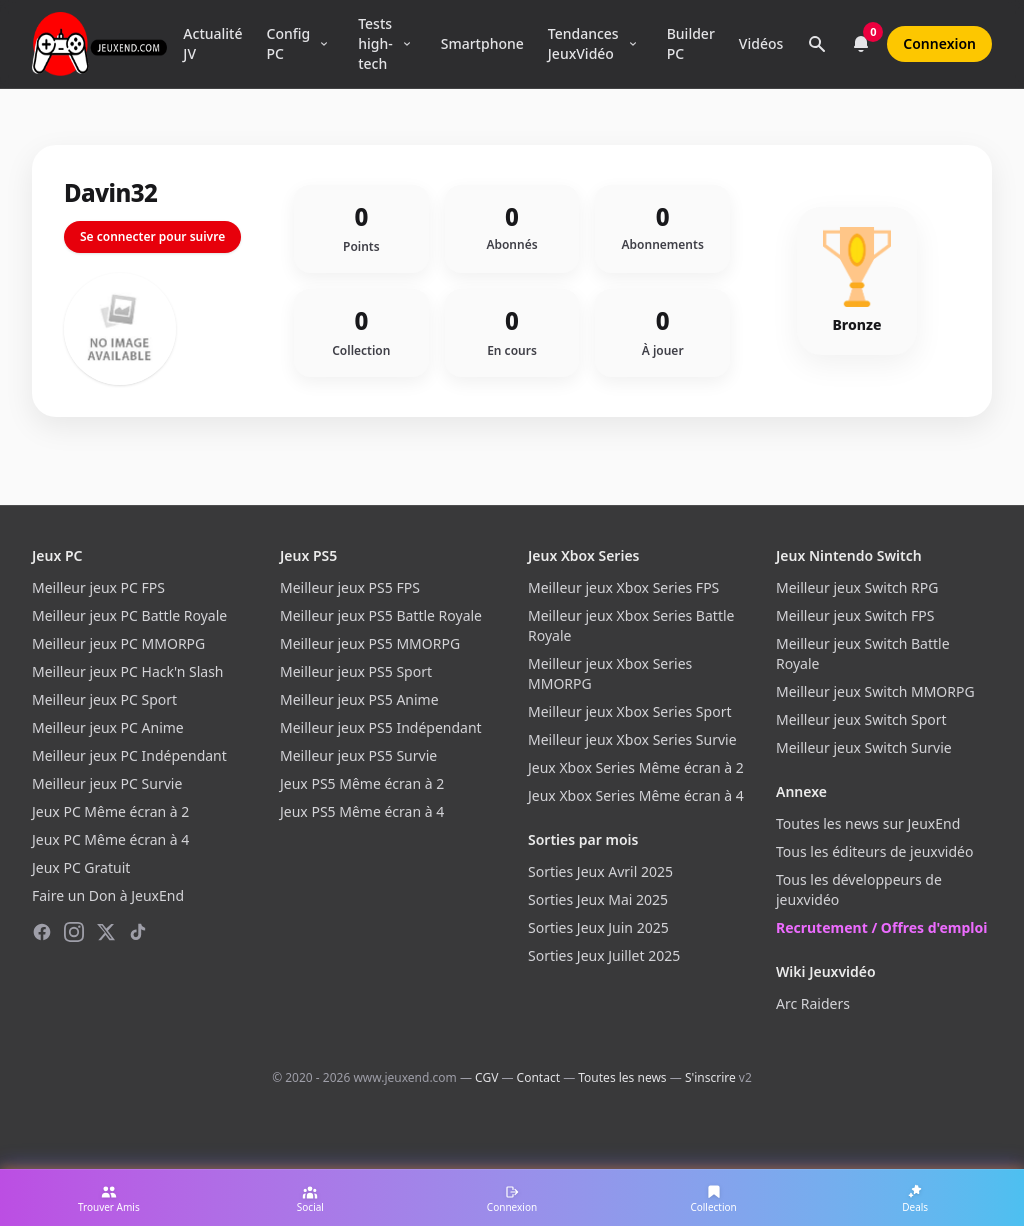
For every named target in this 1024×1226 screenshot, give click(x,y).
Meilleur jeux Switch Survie (864, 747)
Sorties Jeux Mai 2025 (598, 899)
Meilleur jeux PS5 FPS (350, 587)
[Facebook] (42, 932)
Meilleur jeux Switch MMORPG (875, 691)
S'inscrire (710, 1077)
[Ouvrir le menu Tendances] (633, 44)
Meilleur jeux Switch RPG (857, 587)
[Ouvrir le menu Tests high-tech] (407, 44)
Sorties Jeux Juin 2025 (598, 927)
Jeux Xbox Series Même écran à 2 (636, 767)
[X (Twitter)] (106, 932)
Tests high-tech (375, 43)
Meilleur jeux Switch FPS (855, 615)
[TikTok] (138, 932)
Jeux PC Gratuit (81, 867)
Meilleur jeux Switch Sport (861, 719)
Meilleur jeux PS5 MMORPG (370, 643)
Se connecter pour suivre (152, 236)
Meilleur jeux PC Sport (104, 699)
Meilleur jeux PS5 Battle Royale (381, 615)
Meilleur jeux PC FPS (98, 587)
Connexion (939, 43)
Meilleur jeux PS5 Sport (356, 671)
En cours (512, 351)
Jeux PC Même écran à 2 (110, 811)
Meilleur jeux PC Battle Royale (129, 615)
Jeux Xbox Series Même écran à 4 (636, 795)
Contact (538, 1077)
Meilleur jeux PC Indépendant (129, 755)
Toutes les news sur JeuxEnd (868, 823)
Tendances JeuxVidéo (583, 43)
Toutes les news (622, 1077)
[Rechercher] (817, 44)
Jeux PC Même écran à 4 (110, 839)
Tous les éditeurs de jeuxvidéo (874, 851)
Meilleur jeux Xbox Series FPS (623, 587)
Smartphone (482, 43)
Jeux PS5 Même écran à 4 (362, 811)
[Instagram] (74, 932)
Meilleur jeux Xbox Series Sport (629, 711)
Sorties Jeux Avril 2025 (600, 871)
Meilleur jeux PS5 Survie (358, 755)
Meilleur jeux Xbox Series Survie (632, 739)
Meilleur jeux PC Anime (108, 727)
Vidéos (761, 43)
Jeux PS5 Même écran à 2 (362, 783)
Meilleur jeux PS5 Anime (359, 699)
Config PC (289, 43)
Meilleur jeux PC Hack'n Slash (128, 671)
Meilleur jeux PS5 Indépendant (381, 727)
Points (361, 247)
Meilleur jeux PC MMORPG (118, 643)
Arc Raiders (813, 1003)
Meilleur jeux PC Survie (107, 783)
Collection (361, 351)
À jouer (663, 351)
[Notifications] (861, 44)
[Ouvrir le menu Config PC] (324, 44)
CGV (486, 1077)
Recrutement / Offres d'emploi (881, 927)
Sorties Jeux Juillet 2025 (604, 955)
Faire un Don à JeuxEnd (108, 895)
